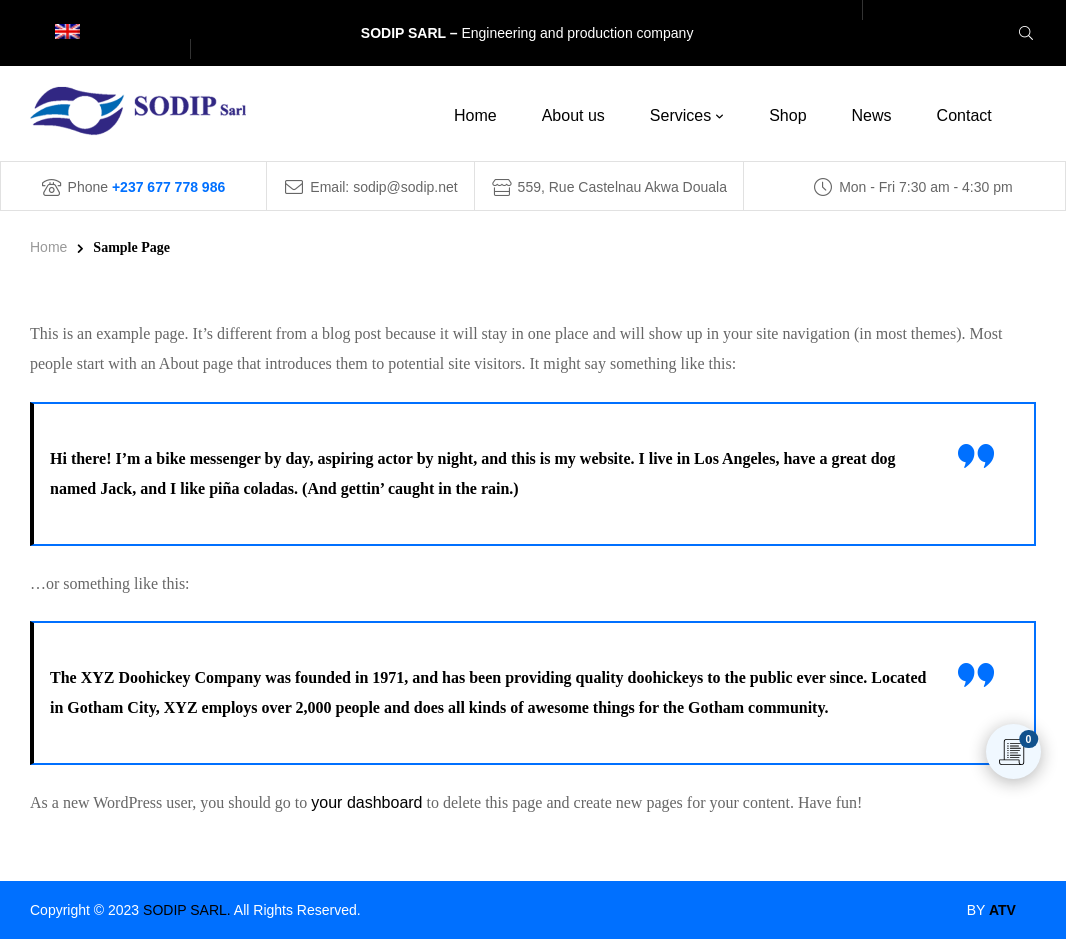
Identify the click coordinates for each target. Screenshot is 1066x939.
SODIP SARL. (187, 910)
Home (48, 247)
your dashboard (366, 802)
